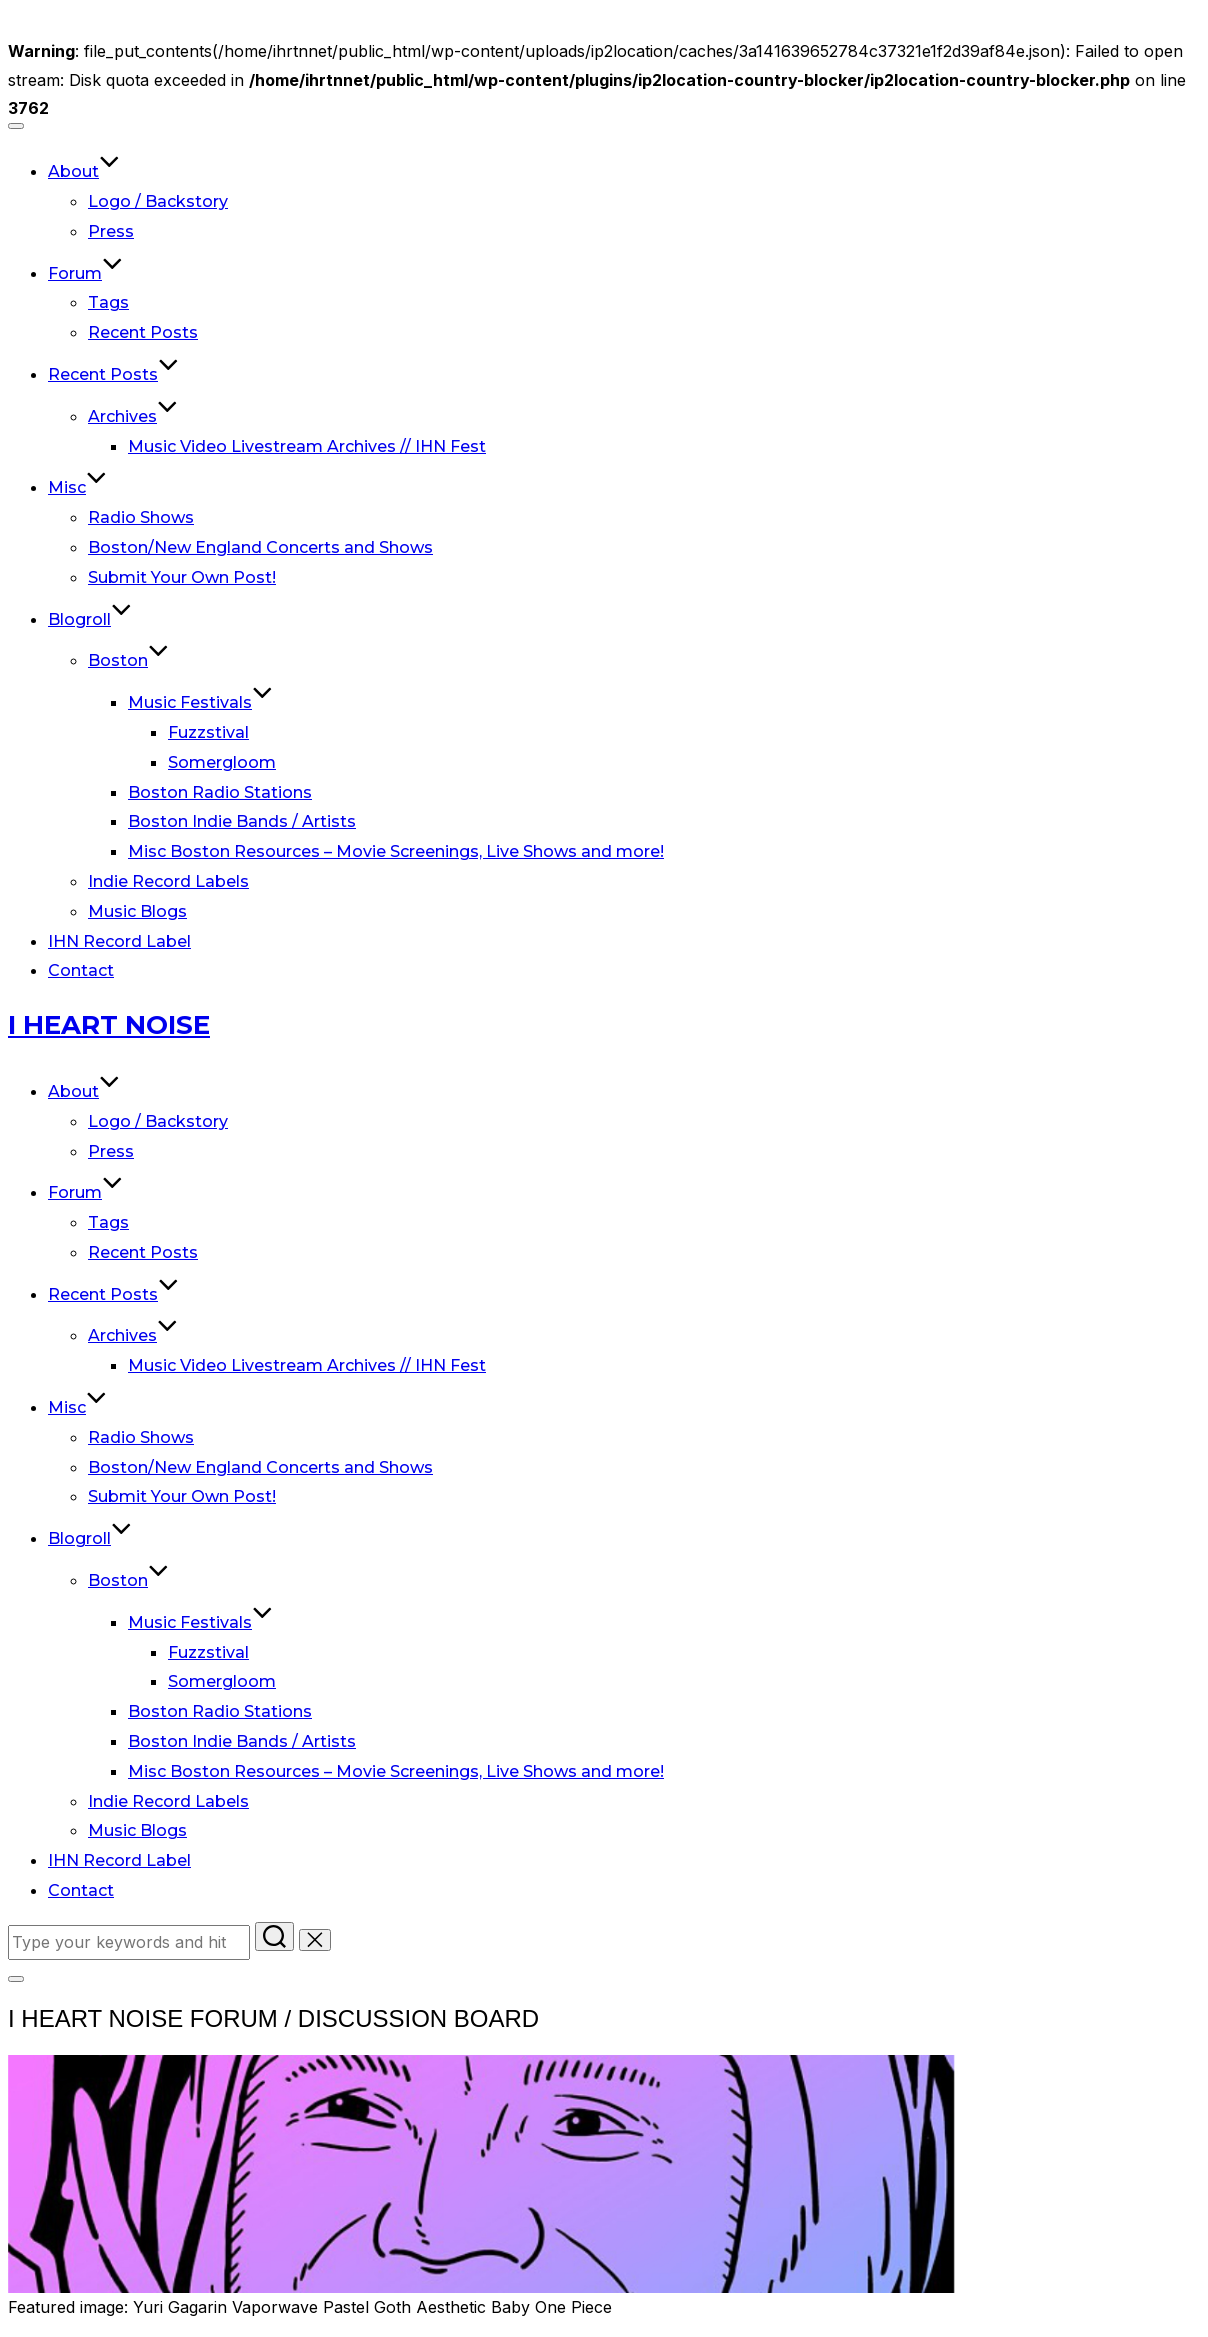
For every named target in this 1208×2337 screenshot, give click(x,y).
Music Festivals (200, 702)
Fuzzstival (208, 732)
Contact (81, 970)
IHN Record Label (119, 941)
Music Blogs (137, 911)
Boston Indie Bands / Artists (242, 821)
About (84, 171)
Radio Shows (141, 517)
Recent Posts (143, 332)
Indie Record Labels (168, 881)
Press (111, 231)
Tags (108, 302)
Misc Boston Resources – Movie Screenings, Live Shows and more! (396, 851)
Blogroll (90, 619)
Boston (128, 660)
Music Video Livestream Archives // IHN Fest (307, 446)
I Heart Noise (109, 1025)
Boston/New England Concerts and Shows (260, 547)
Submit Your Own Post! (182, 577)
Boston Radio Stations (220, 792)
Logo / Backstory (158, 201)
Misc (77, 487)
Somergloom (222, 762)
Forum (85, 273)
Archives (133, 416)
